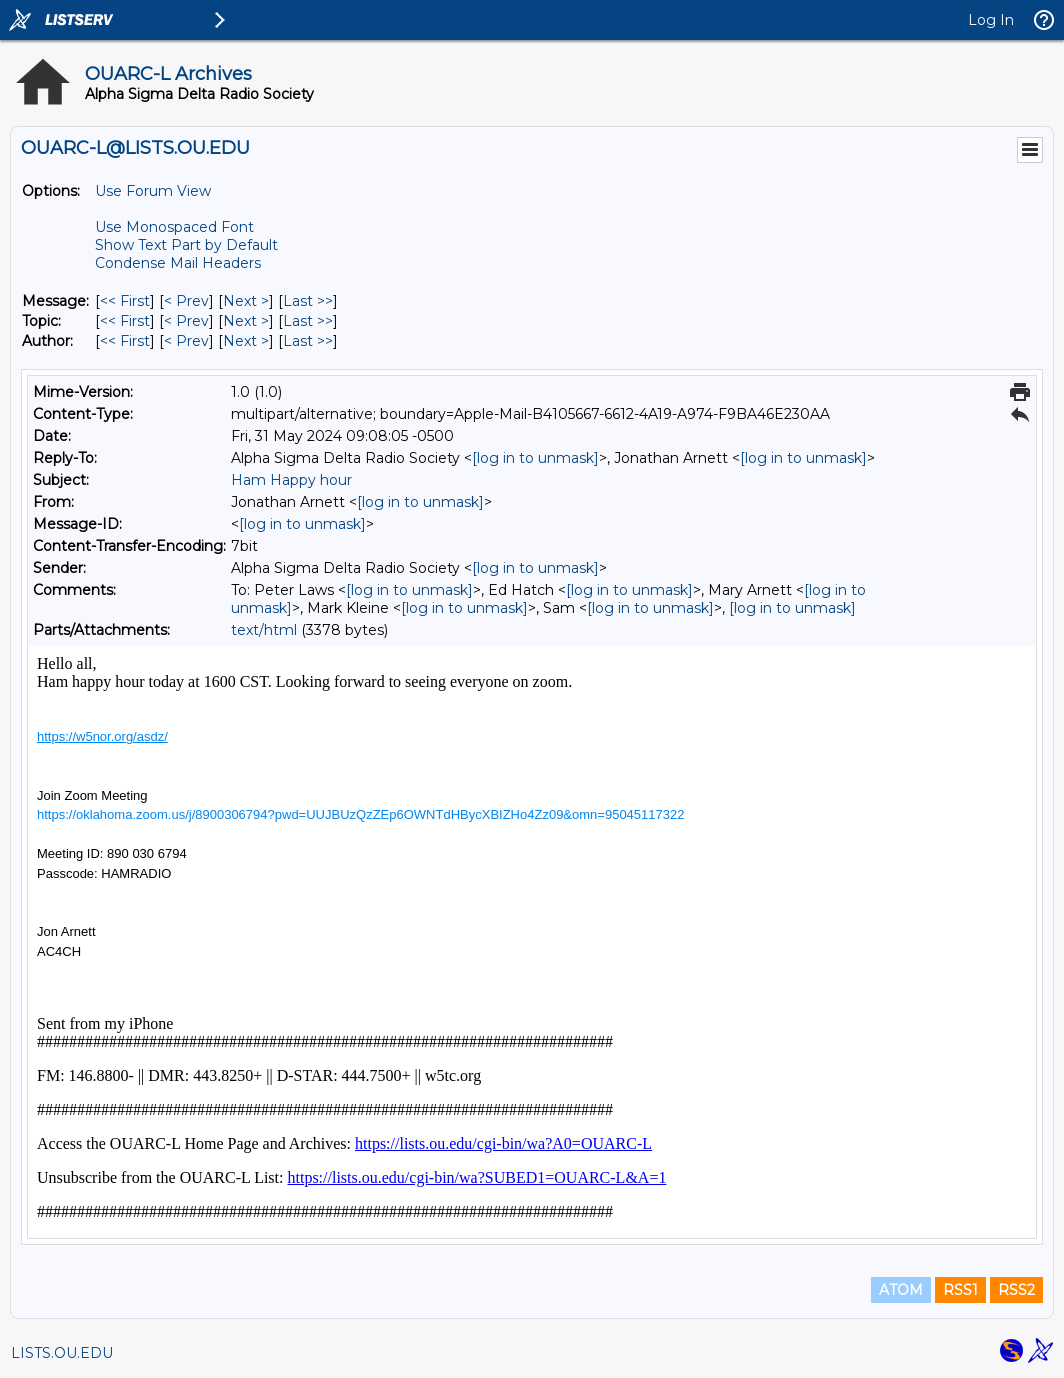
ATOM (901, 1290)
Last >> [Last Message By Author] (308, 341)
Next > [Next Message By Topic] (246, 321)
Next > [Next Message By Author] (246, 341)
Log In (991, 20)
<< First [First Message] (125, 301)
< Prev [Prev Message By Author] (186, 341)
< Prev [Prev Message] (186, 301)
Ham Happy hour (291, 480)
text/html (264, 630)
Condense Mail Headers (178, 263)
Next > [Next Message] (246, 301)
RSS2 (1016, 1290)
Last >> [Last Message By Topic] (308, 321)
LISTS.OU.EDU (62, 1353)
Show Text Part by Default (186, 245)
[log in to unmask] (535, 458)
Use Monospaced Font (174, 227)
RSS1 (960, 1290)
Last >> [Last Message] (308, 301)
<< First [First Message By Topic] (125, 321)
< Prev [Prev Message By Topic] (186, 321)
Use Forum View (153, 191)
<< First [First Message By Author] (125, 341)
